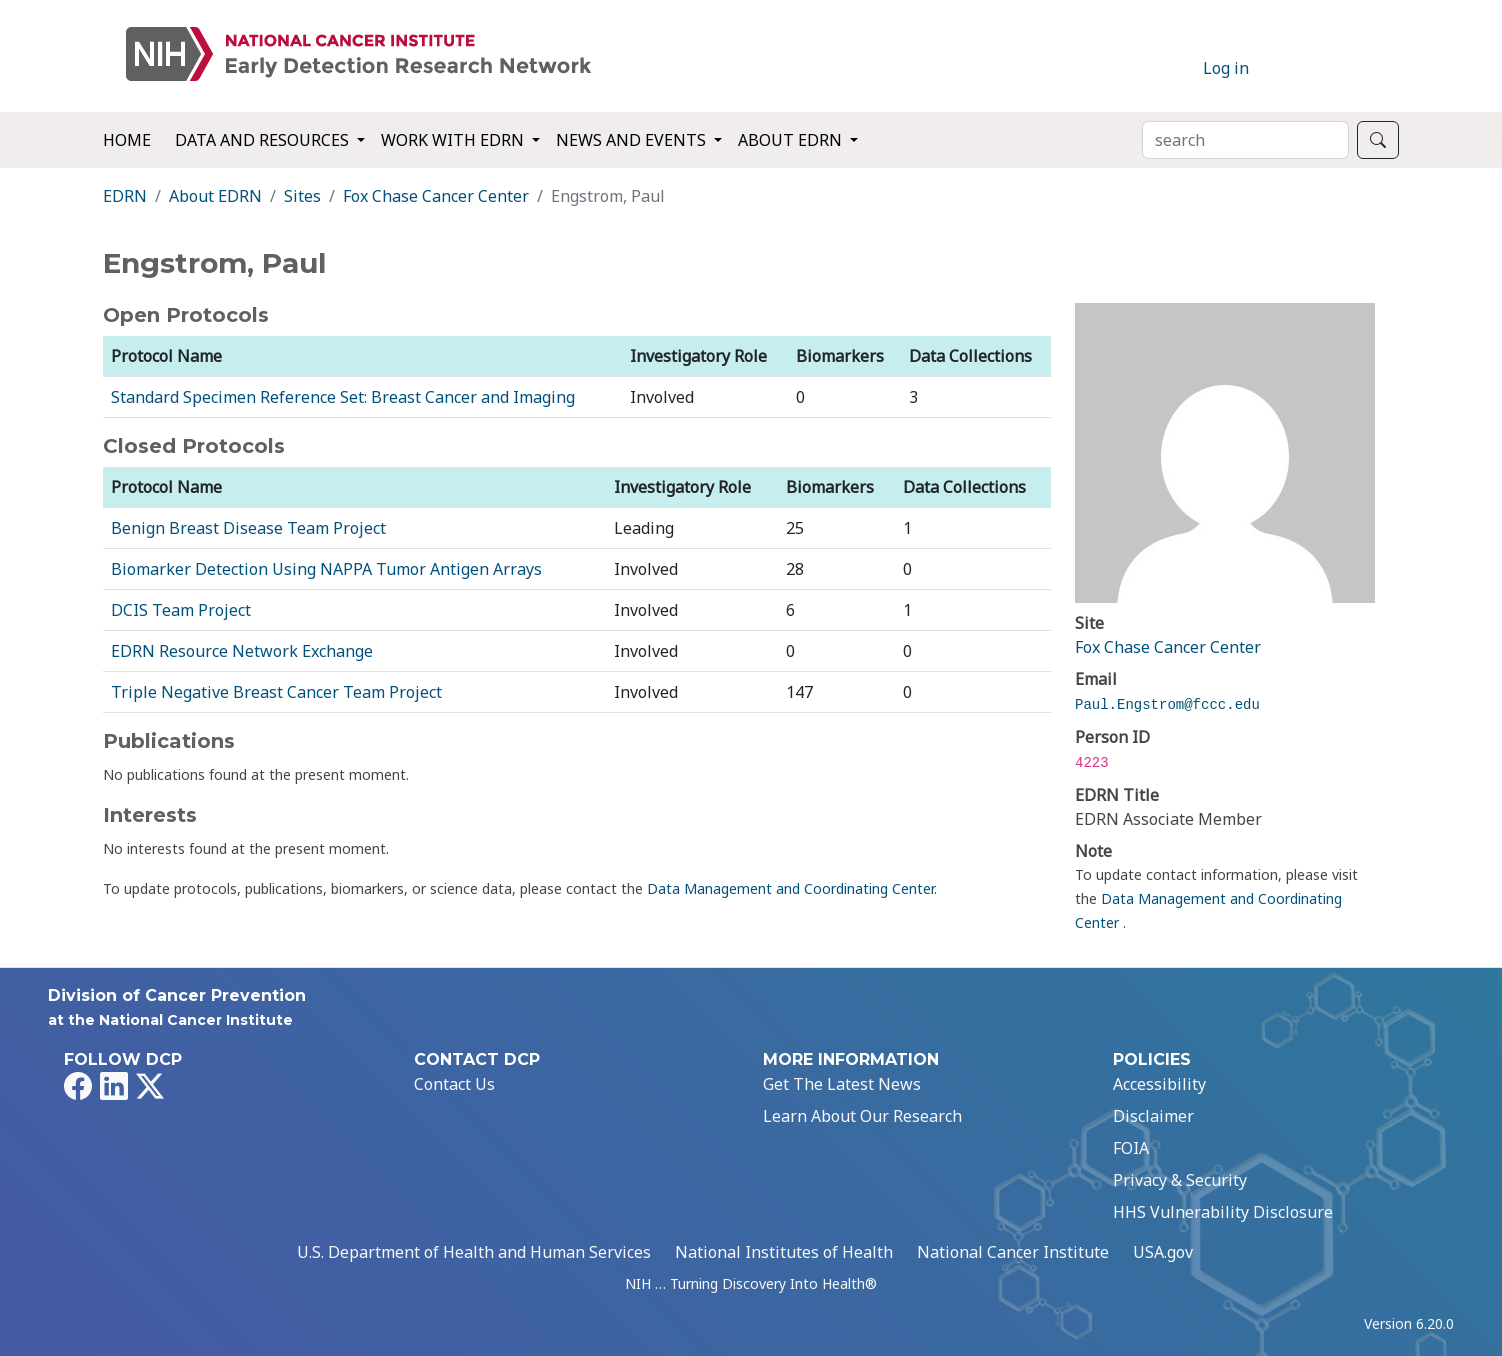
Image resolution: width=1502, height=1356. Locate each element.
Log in (1226, 68)
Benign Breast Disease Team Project (248, 528)
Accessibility (1159, 1084)
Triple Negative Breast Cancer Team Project (276, 692)
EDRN (125, 196)
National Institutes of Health (784, 1252)
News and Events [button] (633, 140)
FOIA (1131, 1148)
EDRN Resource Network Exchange (242, 651)
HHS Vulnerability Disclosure (1223, 1212)
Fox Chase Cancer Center (436, 196)
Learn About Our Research (862, 1116)
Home (127, 140)
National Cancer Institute (1013, 1252)
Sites (302, 196)
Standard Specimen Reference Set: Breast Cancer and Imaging (343, 397)
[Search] (1245, 140)
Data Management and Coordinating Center (790, 888)
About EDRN (215, 196)
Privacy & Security (1180, 1180)
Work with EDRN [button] (454, 140)
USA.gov (1163, 1252)
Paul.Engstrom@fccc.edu (1167, 705)
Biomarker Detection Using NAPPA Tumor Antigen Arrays (326, 569)
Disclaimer (1153, 1116)
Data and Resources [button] (264, 140)
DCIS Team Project (181, 610)
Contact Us (454, 1084)
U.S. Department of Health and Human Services (474, 1252)
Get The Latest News (842, 1084)
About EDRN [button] (792, 140)
